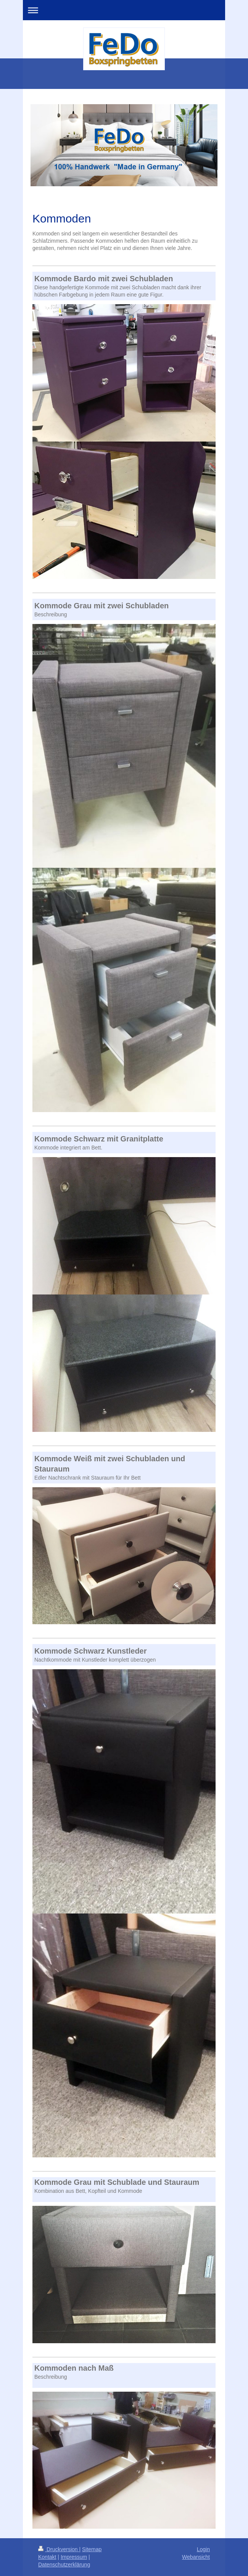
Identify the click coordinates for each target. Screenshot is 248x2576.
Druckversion (58, 2549)
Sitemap (91, 2549)
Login (203, 2549)
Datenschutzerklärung (64, 2564)
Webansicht (196, 2557)
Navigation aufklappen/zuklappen (124, 10)
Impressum (74, 2557)
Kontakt (47, 2557)
